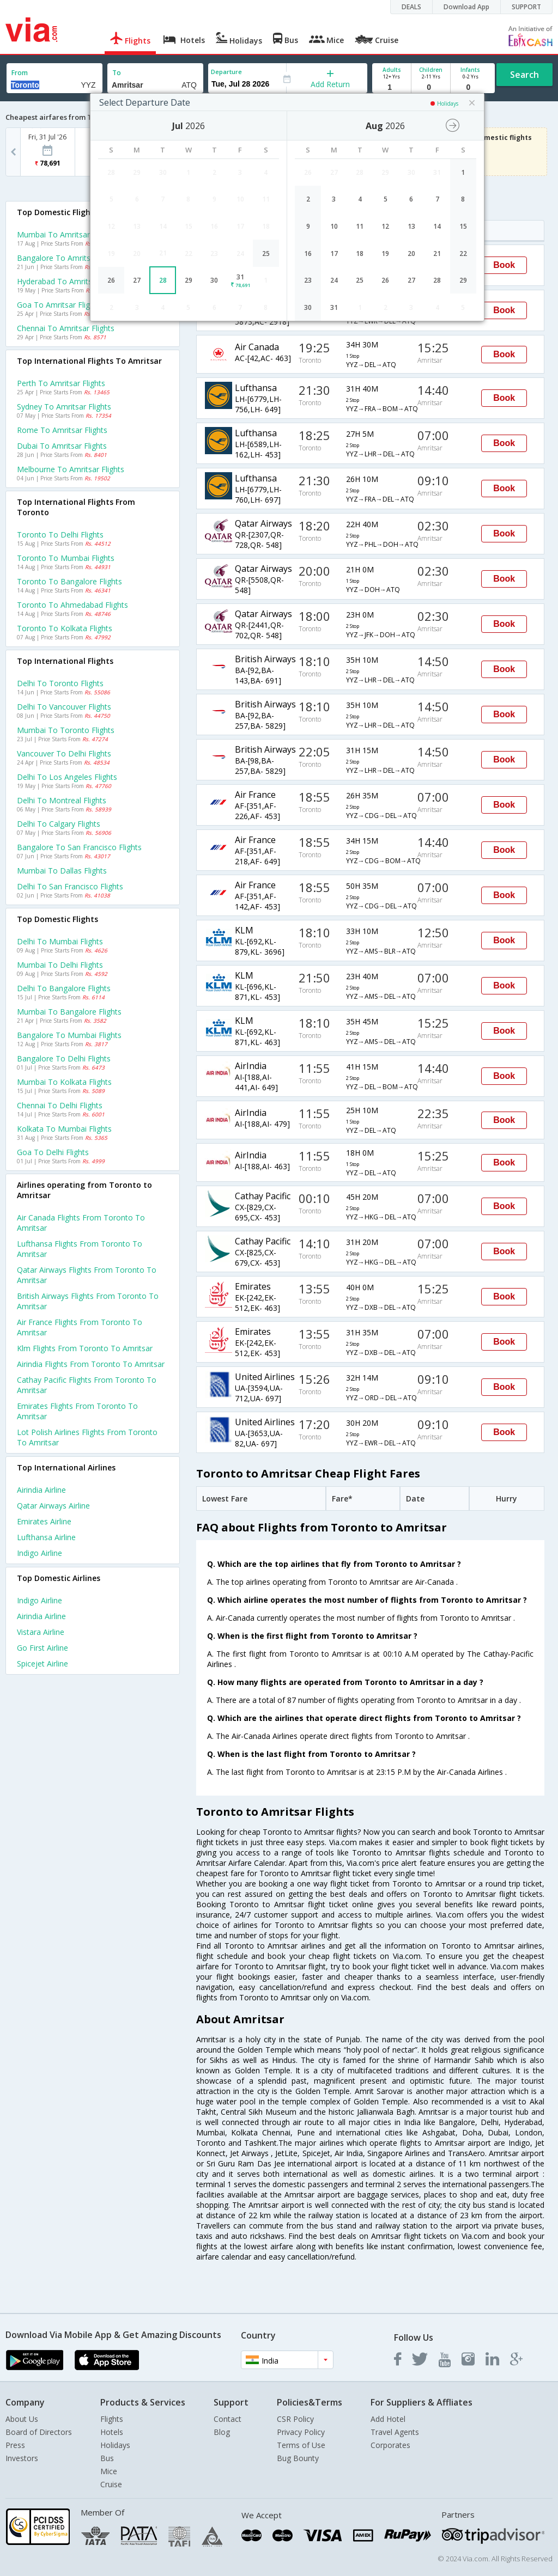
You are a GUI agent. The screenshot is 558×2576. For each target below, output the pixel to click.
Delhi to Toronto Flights (60, 683)
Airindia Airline (41, 1490)
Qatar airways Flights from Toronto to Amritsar (86, 1275)
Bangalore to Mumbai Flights (69, 1035)
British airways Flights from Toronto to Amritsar (88, 1301)
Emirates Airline (44, 1521)
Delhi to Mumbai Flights (60, 941)
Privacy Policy (301, 2432)
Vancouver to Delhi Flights (64, 753)
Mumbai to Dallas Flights (62, 870)
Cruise (111, 2484)
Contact (227, 2419)
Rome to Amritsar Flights (62, 430)
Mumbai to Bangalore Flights (69, 1011)
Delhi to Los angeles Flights (67, 777)
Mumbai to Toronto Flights (65, 730)
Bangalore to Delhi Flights (64, 1058)
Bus (107, 2458)
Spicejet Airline (42, 1663)
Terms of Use (301, 2445)
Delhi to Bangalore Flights (64, 988)
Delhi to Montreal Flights (61, 800)
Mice (108, 2471)
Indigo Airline (39, 1553)
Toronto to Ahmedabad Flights (72, 605)
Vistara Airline (40, 1632)
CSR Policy (295, 2419)
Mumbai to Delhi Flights (60, 965)
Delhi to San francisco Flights (70, 886)
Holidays (115, 2445)
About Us (21, 2419)
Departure (226, 72)
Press (15, 2445)
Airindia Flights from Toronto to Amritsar (91, 1364)
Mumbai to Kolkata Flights (64, 1082)
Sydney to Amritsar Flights (64, 406)
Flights (111, 2419)
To (116, 72)
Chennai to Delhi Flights (59, 1105)
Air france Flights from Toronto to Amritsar (79, 1327)
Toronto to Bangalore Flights (69, 581)
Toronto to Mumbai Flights (65, 558)
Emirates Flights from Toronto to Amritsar (77, 1411)
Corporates (390, 2445)
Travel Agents (395, 2432)
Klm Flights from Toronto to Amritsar (85, 1348)
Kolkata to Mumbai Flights (64, 1129)
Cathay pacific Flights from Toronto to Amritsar (86, 1385)
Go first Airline (42, 1648)
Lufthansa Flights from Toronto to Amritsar (79, 1248)
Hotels (111, 2432)
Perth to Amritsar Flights (61, 383)
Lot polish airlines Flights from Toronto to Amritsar (87, 1437)
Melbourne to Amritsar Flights (70, 469)
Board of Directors (38, 2432)
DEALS (411, 6)
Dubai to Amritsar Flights (62, 446)
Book (504, 265)
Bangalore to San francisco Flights (79, 847)
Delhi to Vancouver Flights (64, 706)
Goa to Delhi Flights (53, 1152)
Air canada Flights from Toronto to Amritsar (81, 1222)
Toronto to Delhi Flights (60, 534)
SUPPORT (526, 6)
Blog (222, 2432)
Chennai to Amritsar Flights (65, 328)
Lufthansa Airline (46, 1537)
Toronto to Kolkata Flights (64, 628)
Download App (466, 6)
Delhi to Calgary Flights (58, 824)
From (19, 72)
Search (524, 75)
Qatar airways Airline (53, 1505)
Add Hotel (388, 2419)
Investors (21, 2458)
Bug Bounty (298, 2458)
